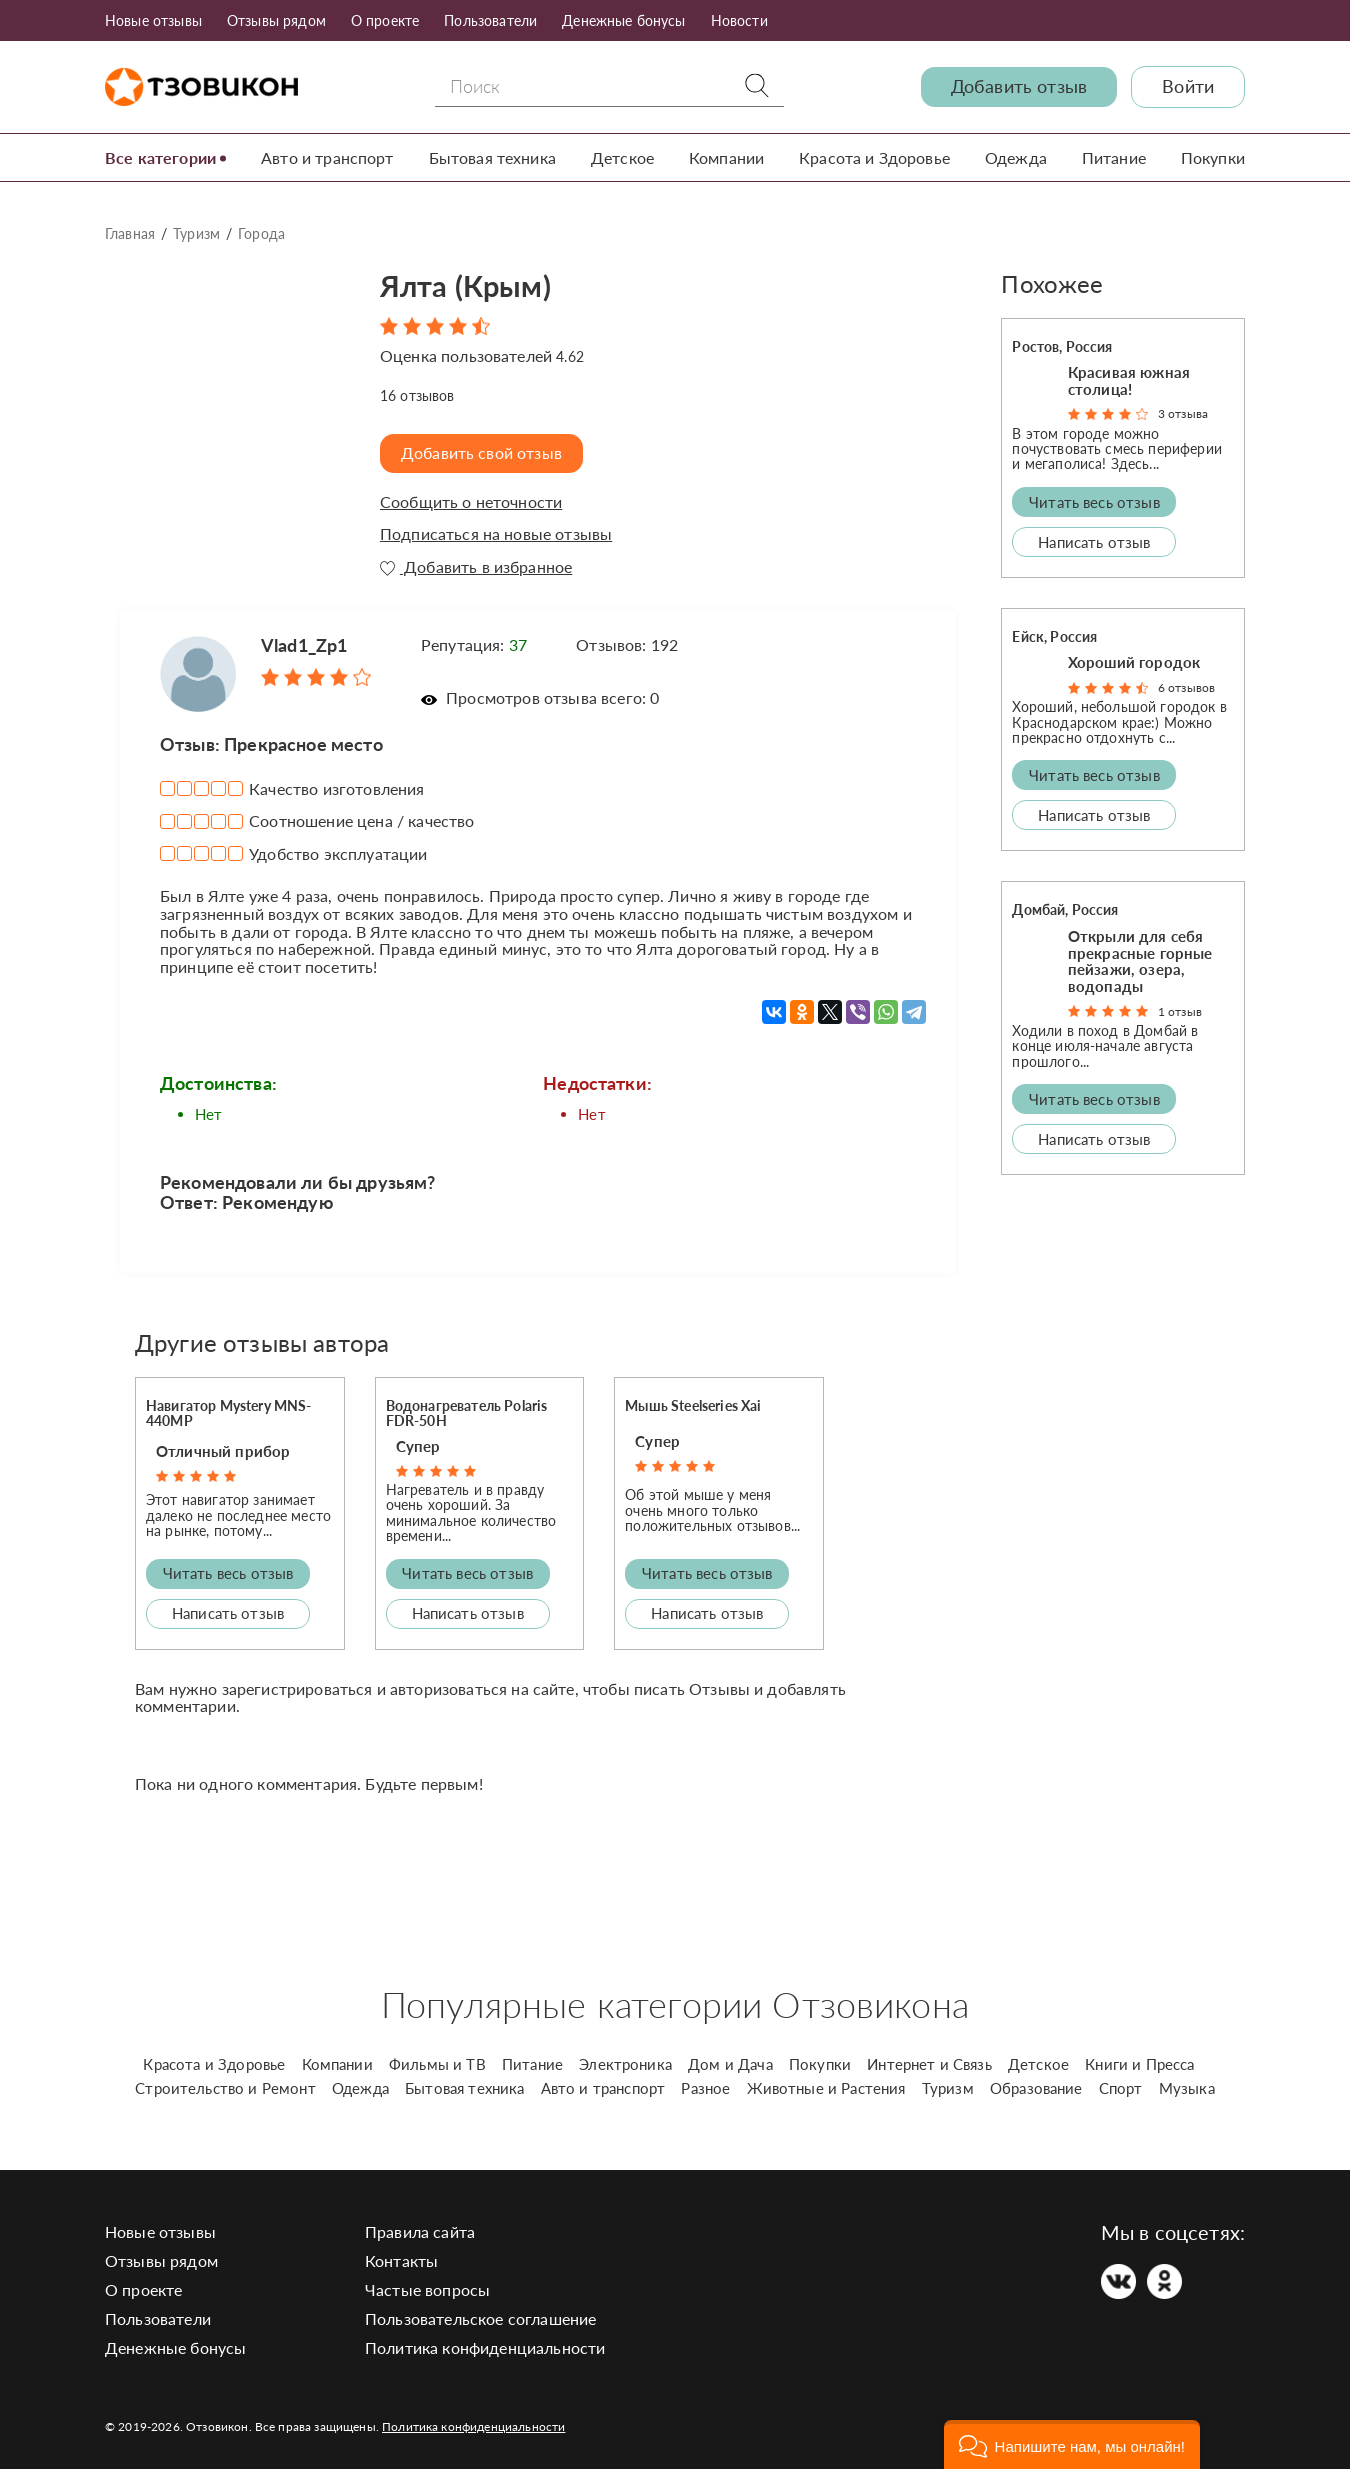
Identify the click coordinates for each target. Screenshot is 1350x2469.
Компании (726, 157)
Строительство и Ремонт (225, 2088)
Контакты (401, 2260)
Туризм (196, 233)
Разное (705, 2088)
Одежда (1016, 157)
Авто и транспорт (327, 157)
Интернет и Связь (929, 2064)
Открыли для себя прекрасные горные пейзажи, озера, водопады (1140, 961)
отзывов (417, 395)
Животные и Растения (826, 2088)
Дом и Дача (730, 2064)
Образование (1036, 2088)
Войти (1188, 86)
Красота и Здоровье (874, 157)
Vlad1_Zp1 (304, 645)
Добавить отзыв (1019, 86)
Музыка (1187, 2088)
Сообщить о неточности (471, 502)
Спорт (1121, 2088)
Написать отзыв (228, 1613)
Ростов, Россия (1062, 346)
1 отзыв (1180, 1011)
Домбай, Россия (1065, 909)
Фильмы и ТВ (437, 2064)
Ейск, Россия (1054, 636)
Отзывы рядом (276, 20)
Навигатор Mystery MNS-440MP (229, 1413)
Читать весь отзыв (228, 1573)
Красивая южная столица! (1129, 380)
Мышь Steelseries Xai (693, 1405)
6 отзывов (1186, 687)
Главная (130, 233)
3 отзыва (1183, 413)
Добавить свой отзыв (481, 452)
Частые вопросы (427, 2289)
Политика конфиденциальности (485, 2347)
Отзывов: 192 (627, 644)
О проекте (385, 20)
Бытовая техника (492, 157)
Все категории (160, 157)
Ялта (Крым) (465, 286)
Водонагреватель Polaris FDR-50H (467, 1413)
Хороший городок (1134, 662)
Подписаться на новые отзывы (496, 534)
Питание (1114, 157)
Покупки (1213, 157)
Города (261, 233)
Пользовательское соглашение (480, 2318)
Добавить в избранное (476, 567)
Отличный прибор (223, 1451)
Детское (622, 157)
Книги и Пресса (1139, 2064)
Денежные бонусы (623, 20)
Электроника (625, 2064)
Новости (739, 20)
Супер (418, 1446)
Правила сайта (420, 2231)
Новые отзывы (153, 20)
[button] (1072, 2444)
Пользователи (490, 20)
